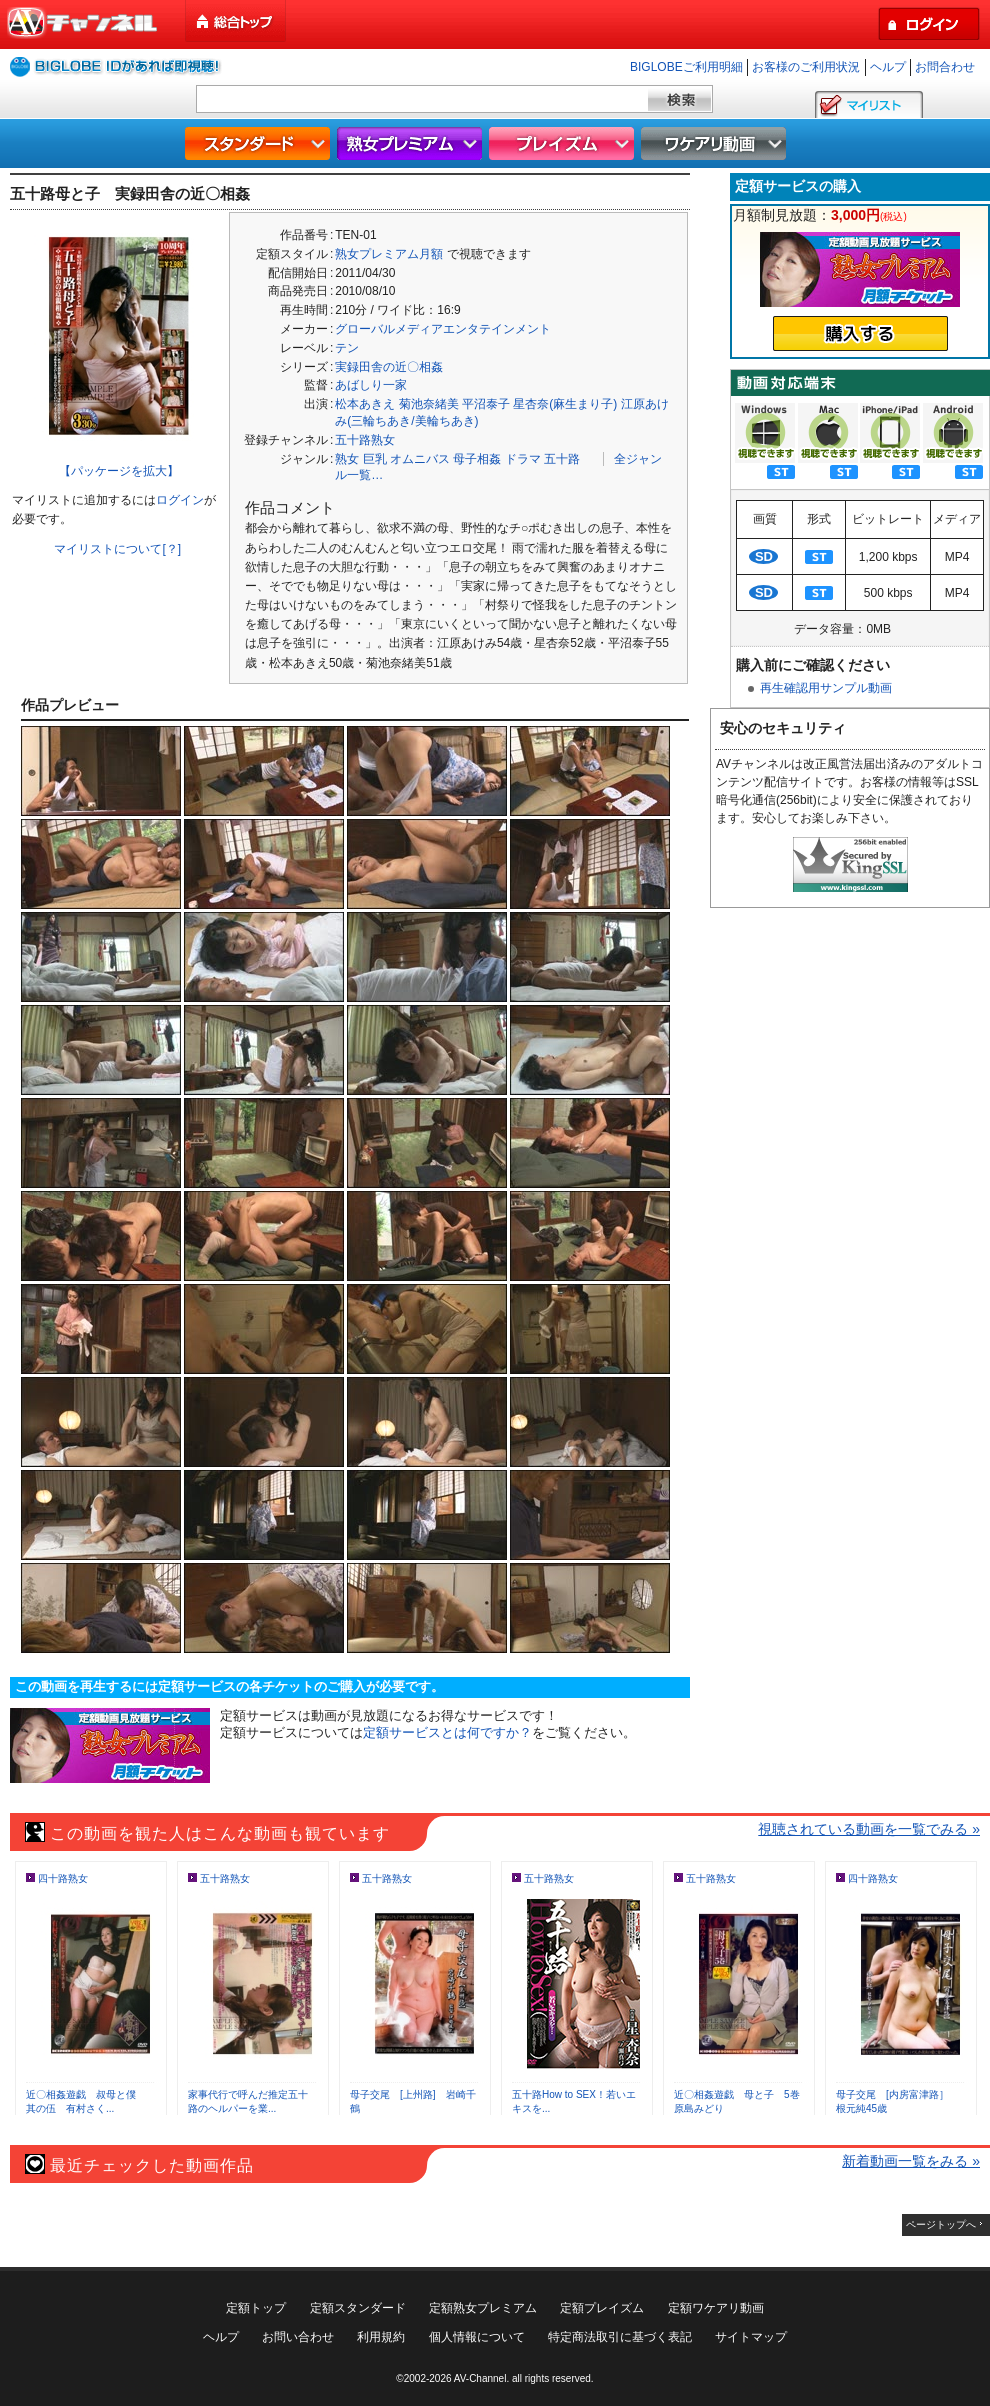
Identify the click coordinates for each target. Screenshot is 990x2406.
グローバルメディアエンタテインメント (443, 329)
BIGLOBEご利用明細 (686, 67)
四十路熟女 (63, 1878)
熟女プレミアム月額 (389, 254)
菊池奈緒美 (429, 404)
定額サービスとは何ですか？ (447, 1732)
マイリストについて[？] (117, 549)
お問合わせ (945, 67)
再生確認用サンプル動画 (826, 688)
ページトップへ (941, 2224)
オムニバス (420, 459)
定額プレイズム (602, 2308)
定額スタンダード (358, 2308)
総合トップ (237, 21)
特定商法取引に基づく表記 (620, 2337)
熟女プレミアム (412, 143)
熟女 (347, 459)
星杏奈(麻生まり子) (565, 404)
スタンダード (260, 143)
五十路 (562, 459)
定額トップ (256, 2308)
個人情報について (477, 2337)
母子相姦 (477, 459)
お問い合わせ (298, 2337)
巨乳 (375, 459)
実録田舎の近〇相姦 (389, 367)
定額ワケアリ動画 (716, 2308)
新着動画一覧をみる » (911, 2161)
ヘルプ (888, 67)
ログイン (180, 500)
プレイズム (564, 143)
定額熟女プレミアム (483, 2308)
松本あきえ (365, 404)
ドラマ (523, 459)
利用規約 (381, 2337)
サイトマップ (751, 2337)
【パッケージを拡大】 (119, 471)
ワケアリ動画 (716, 143)
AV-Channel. (481, 2378)
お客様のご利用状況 (806, 67)
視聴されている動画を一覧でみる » (869, 1829)
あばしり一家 (371, 385)
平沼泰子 (486, 404)
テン (347, 348)
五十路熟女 (365, 440)
